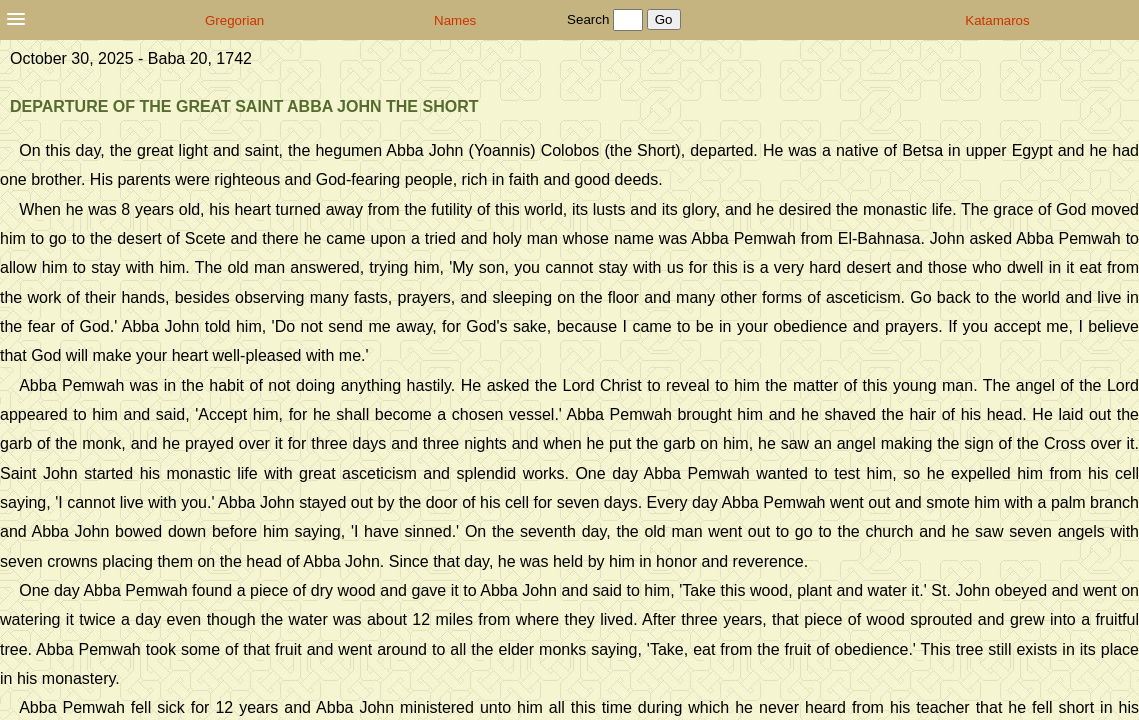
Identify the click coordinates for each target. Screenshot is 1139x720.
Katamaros (997, 20)
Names (455, 20)
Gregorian (234, 20)
